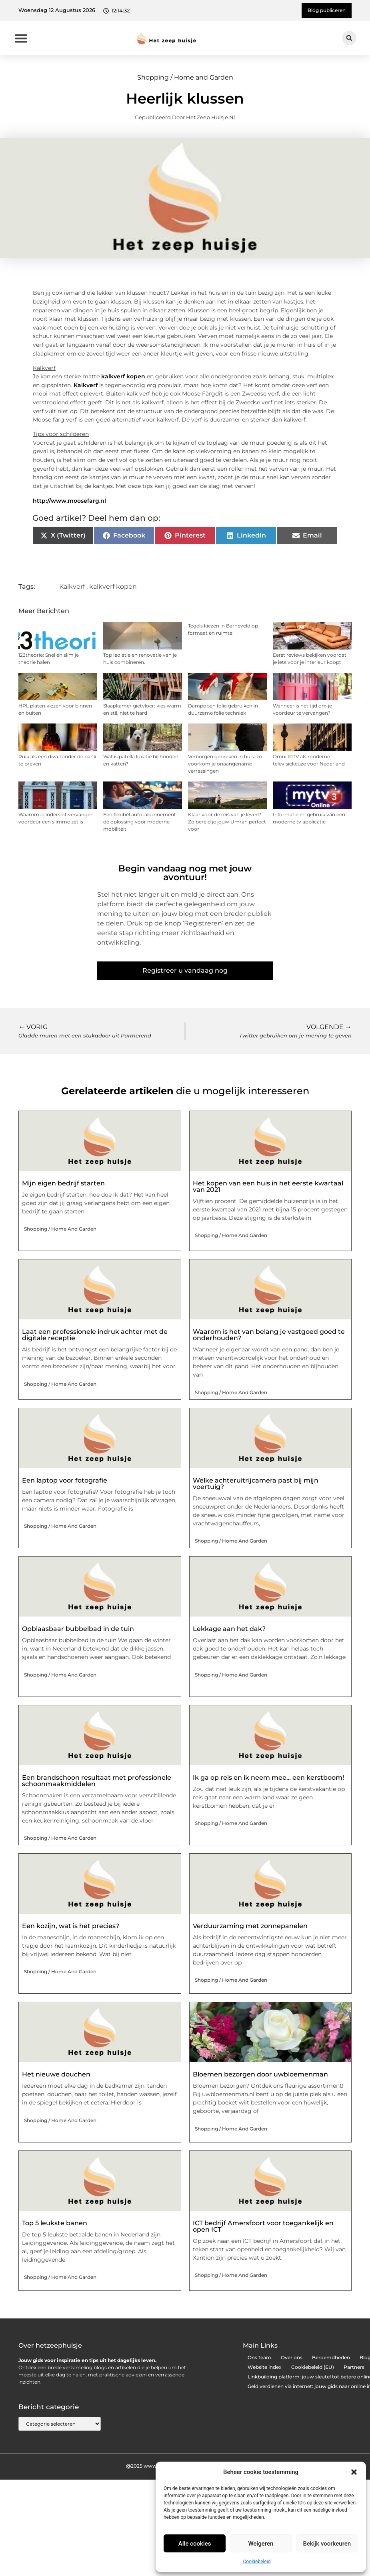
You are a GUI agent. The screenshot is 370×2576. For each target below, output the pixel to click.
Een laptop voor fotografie (64, 1480)
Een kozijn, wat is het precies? (70, 1926)
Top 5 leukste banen (54, 2223)
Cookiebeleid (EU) (312, 2367)
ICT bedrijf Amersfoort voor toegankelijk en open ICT (263, 2226)
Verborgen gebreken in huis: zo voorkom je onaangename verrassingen (225, 763)
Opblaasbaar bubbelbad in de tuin (78, 1629)
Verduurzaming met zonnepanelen (250, 1926)
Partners (354, 2367)
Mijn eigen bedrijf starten (63, 1183)
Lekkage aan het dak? (229, 1629)
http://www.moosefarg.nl (69, 500)
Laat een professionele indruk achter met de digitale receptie (95, 1335)
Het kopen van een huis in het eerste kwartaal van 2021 (268, 1186)
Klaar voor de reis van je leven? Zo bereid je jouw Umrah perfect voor (227, 821)
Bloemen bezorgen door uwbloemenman (260, 2074)
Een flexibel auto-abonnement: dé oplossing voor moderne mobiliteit (140, 821)
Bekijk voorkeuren (327, 2543)
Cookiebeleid (257, 2561)
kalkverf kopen (123, 376)
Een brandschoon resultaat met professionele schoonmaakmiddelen (96, 1781)
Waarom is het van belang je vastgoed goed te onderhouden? (269, 1335)
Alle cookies (194, 2543)
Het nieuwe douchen (56, 2074)
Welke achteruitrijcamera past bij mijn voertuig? (255, 1484)
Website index (265, 2367)
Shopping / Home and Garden (185, 77)
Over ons (291, 2357)
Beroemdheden (331, 2357)
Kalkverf (86, 385)
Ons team (259, 2357)
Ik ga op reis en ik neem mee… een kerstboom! (268, 1777)
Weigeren (261, 2543)
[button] (354, 2472)
